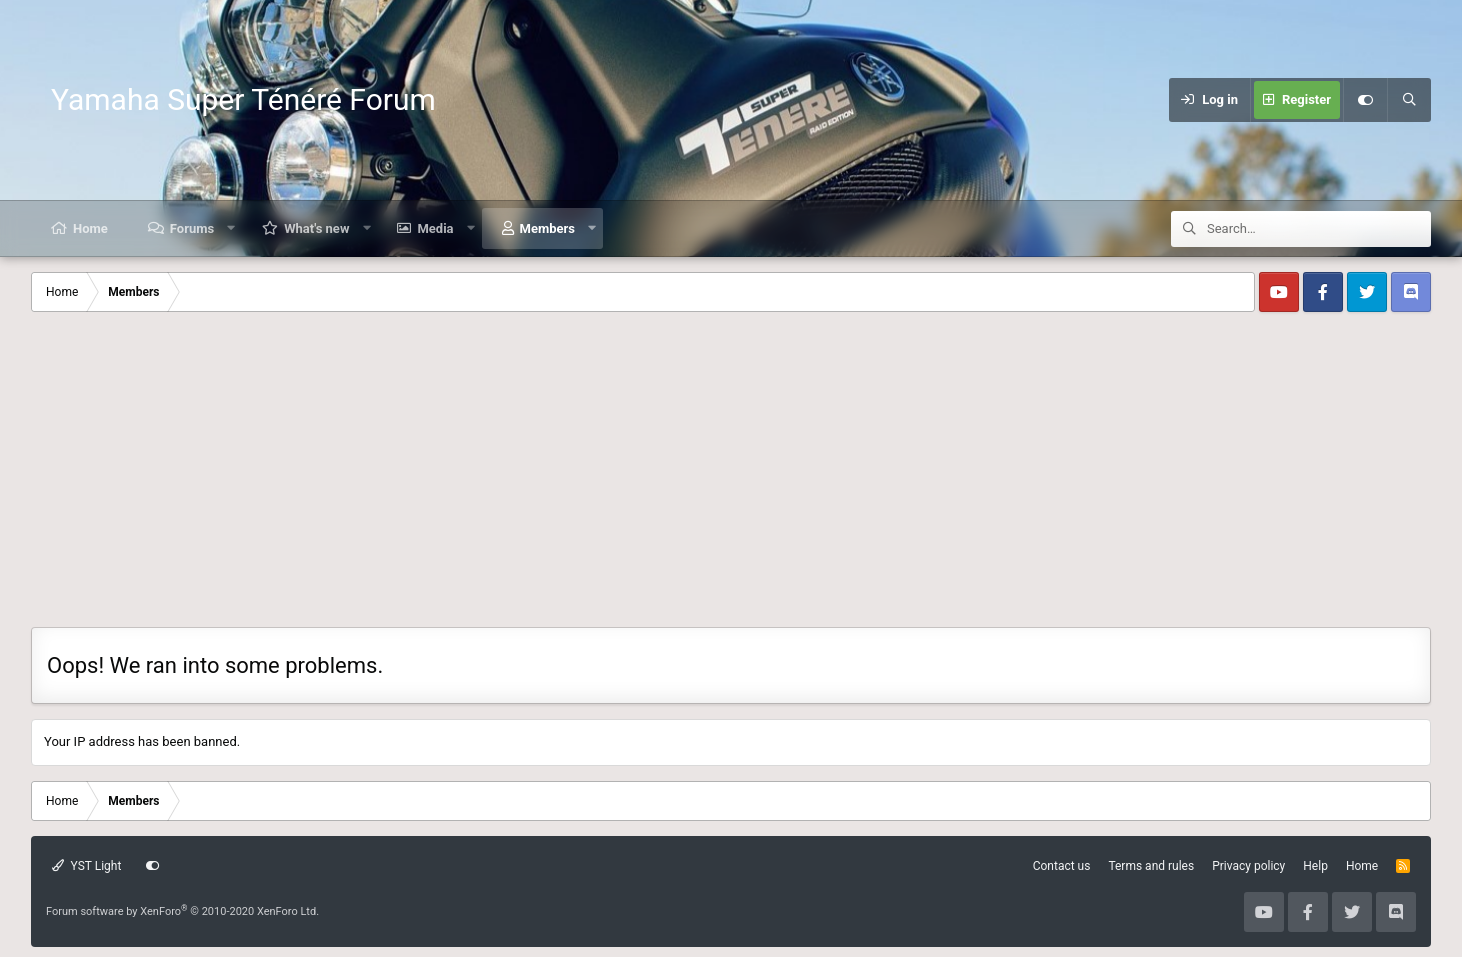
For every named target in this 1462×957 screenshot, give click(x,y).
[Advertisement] (731, 477)
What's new (316, 228)
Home (90, 228)
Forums (192, 228)
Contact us (1062, 866)
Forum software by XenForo (182, 911)
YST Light (86, 866)
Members (547, 228)
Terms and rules (1151, 866)
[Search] (1409, 100)
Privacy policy (1248, 866)
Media (435, 228)
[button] (231, 228)
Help (1315, 866)
